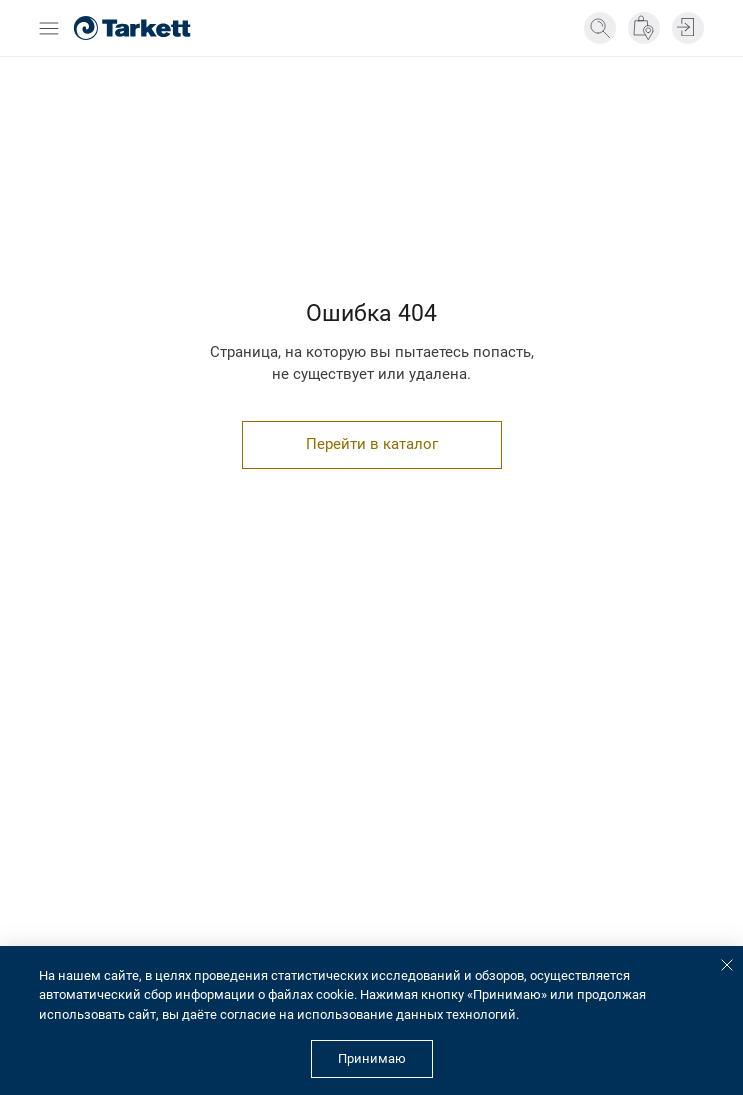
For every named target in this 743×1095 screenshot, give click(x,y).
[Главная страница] (132, 28)
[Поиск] (600, 28)
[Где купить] (644, 28)
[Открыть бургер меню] (49, 28)
